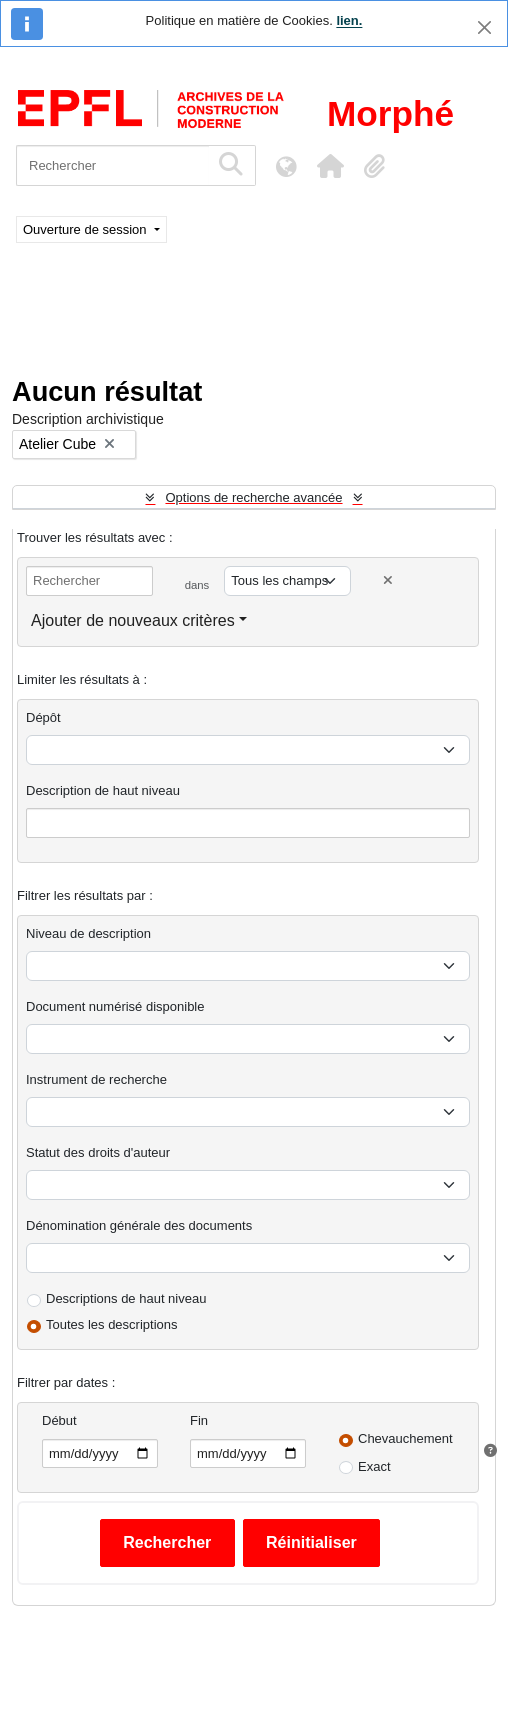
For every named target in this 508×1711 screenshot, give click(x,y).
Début (59, 1420)
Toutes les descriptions (112, 1324)
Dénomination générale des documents (139, 1225)
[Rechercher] (112, 165)
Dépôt (43, 717)
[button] (330, 166)
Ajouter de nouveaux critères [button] (133, 620)
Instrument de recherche (96, 1079)
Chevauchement (405, 1438)
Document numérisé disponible (115, 1006)
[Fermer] (484, 27)
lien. (349, 20)
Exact (374, 1466)
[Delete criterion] (388, 580)
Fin (199, 1420)
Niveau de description (88, 933)
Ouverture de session (86, 229)
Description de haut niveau (103, 790)
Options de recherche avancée (253, 497)
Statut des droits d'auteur (98, 1152)
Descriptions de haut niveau (126, 1298)
